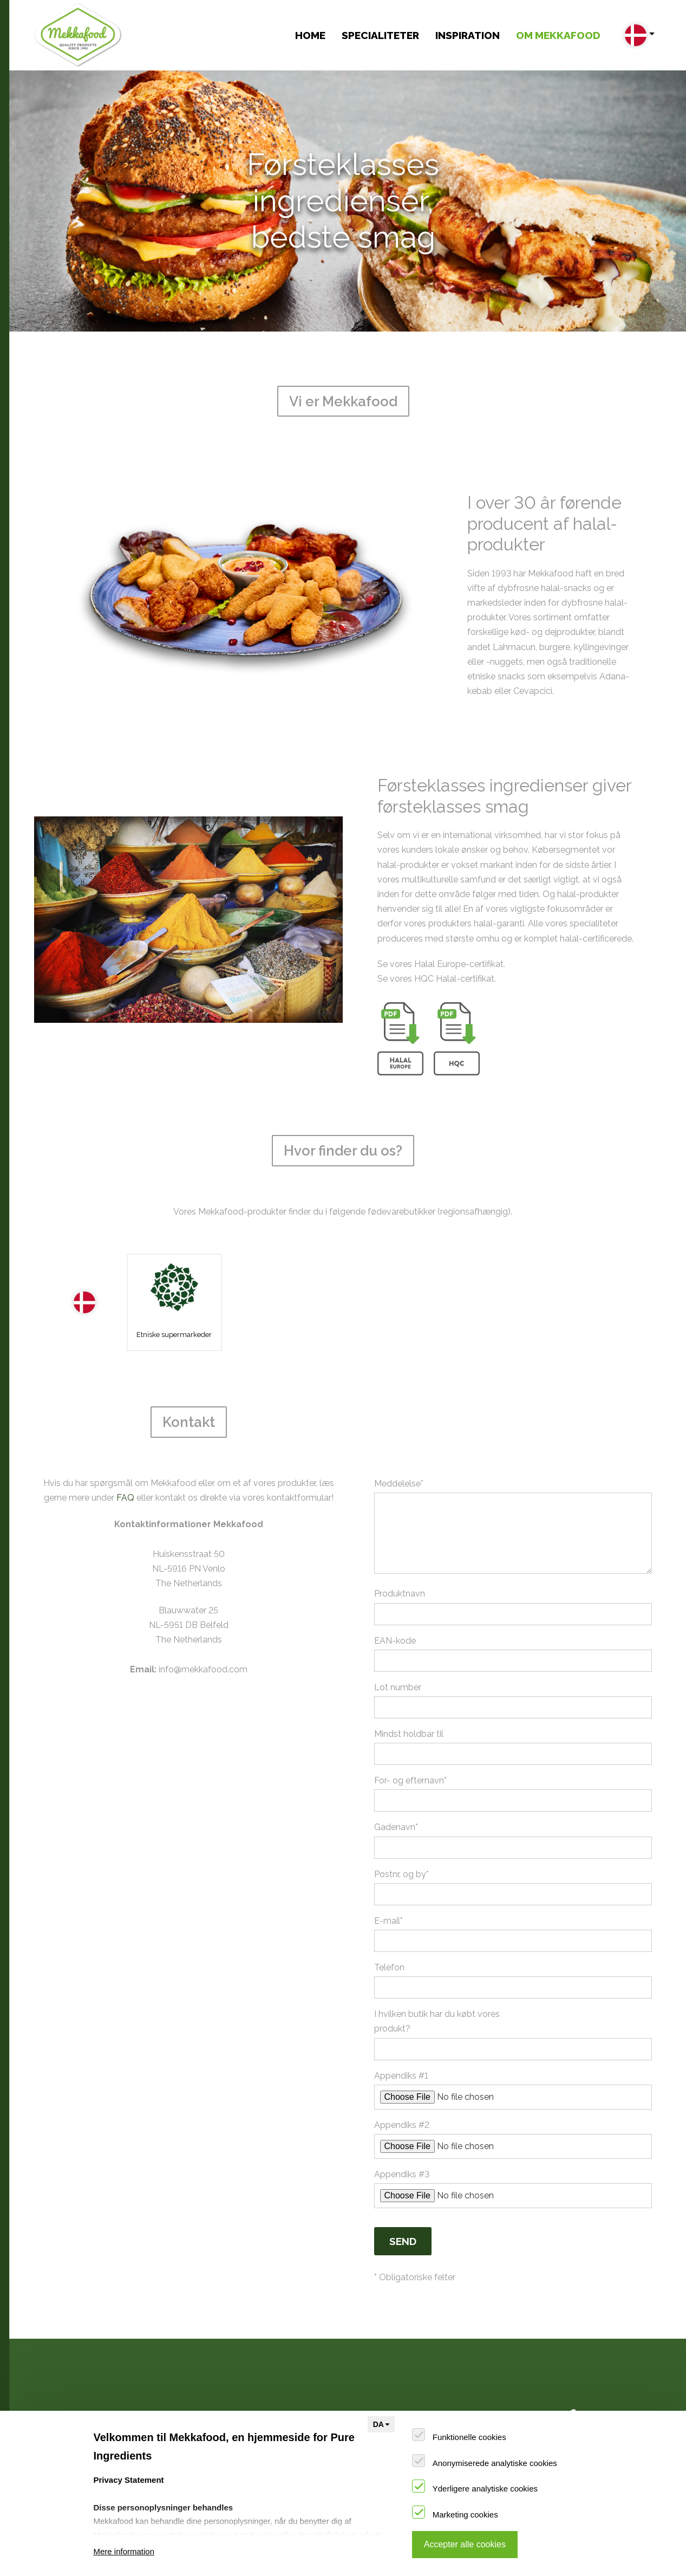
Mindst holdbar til (408, 1674)
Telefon (389, 1908)
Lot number (397, 1627)
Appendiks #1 (401, 2015)
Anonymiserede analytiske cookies (495, 2463)
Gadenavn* (396, 1767)
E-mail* (388, 1860)
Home (310, 35)
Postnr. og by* (401, 1814)
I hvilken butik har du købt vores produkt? (437, 1961)
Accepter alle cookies (465, 2544)
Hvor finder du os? (367, 2404)
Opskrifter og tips (217, 2389)
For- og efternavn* (410, 1721)
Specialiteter (380, 35)
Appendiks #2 (401, 2065)
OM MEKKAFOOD (558, 35)
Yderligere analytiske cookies (485, 2488)
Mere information (124, 2551)
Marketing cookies (465, 2514)
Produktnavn (399, 1534)
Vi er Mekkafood (363, 2389)
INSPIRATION (467, 35)
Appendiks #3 (401, 2114)
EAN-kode (395, 1580)
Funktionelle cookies (469, 2437)
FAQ (125, 1437)
